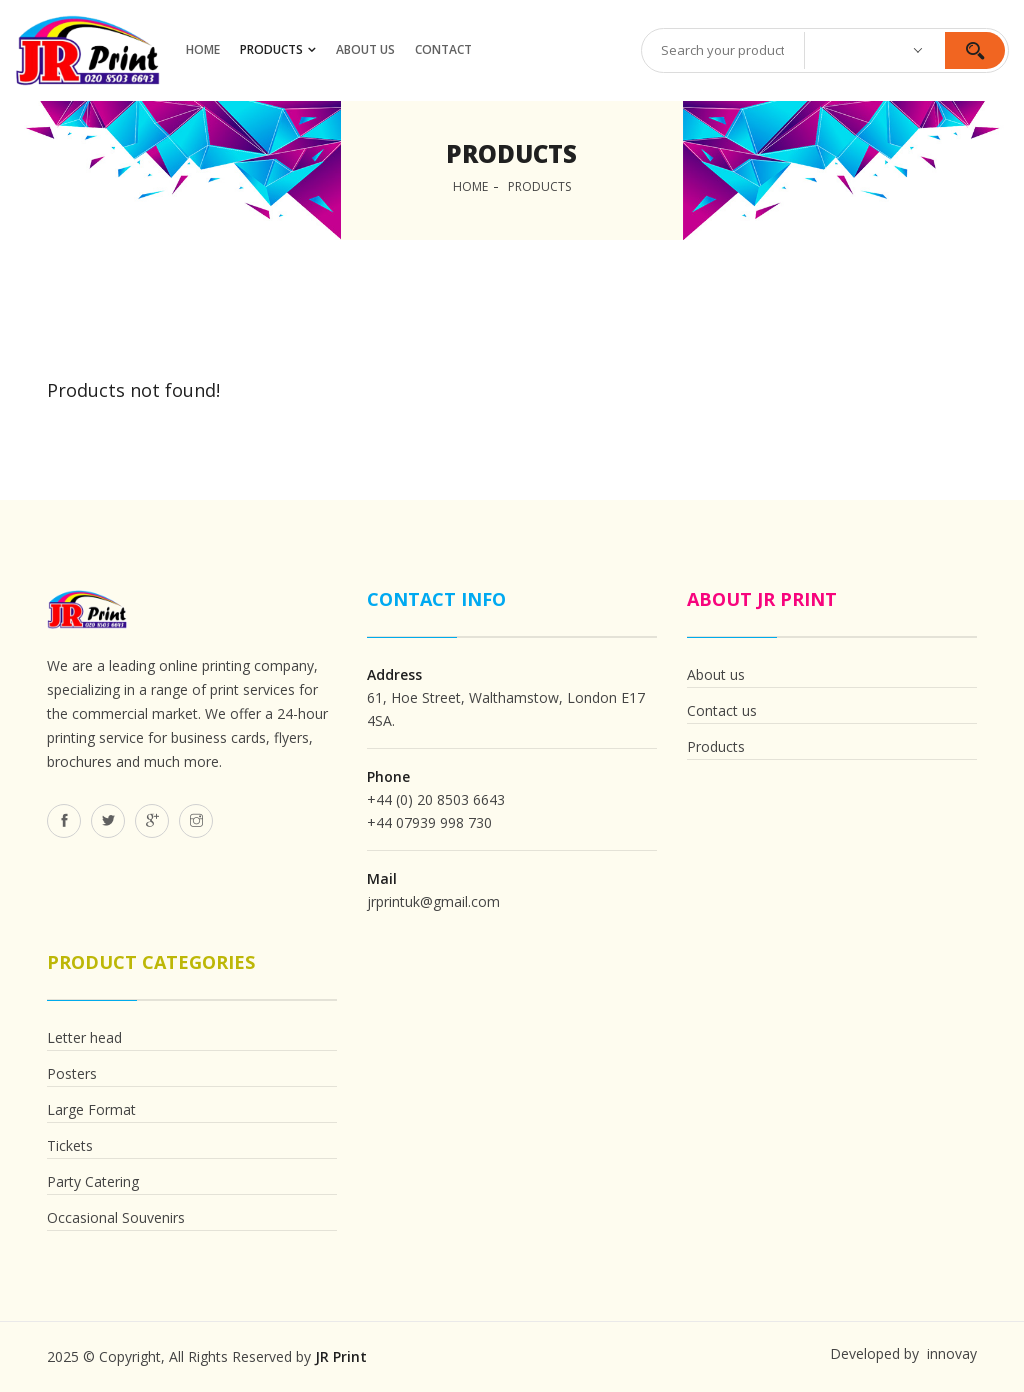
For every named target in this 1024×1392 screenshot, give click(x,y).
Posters (72, 1073)
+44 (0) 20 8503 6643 (436, 799)
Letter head (84, 1037)
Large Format (91, 1109)
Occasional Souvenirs (116, 1217)
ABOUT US (365, 49)
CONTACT (443, 49)
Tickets (70, 1145)
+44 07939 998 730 (429, 822)
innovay (950, 1353)
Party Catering (93, 1181)
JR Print (341, 1356)
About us (716, 674)
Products (271, 49)
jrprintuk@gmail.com (433, 901)
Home (470, 186)
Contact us (722, 710)
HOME (203, 49)
